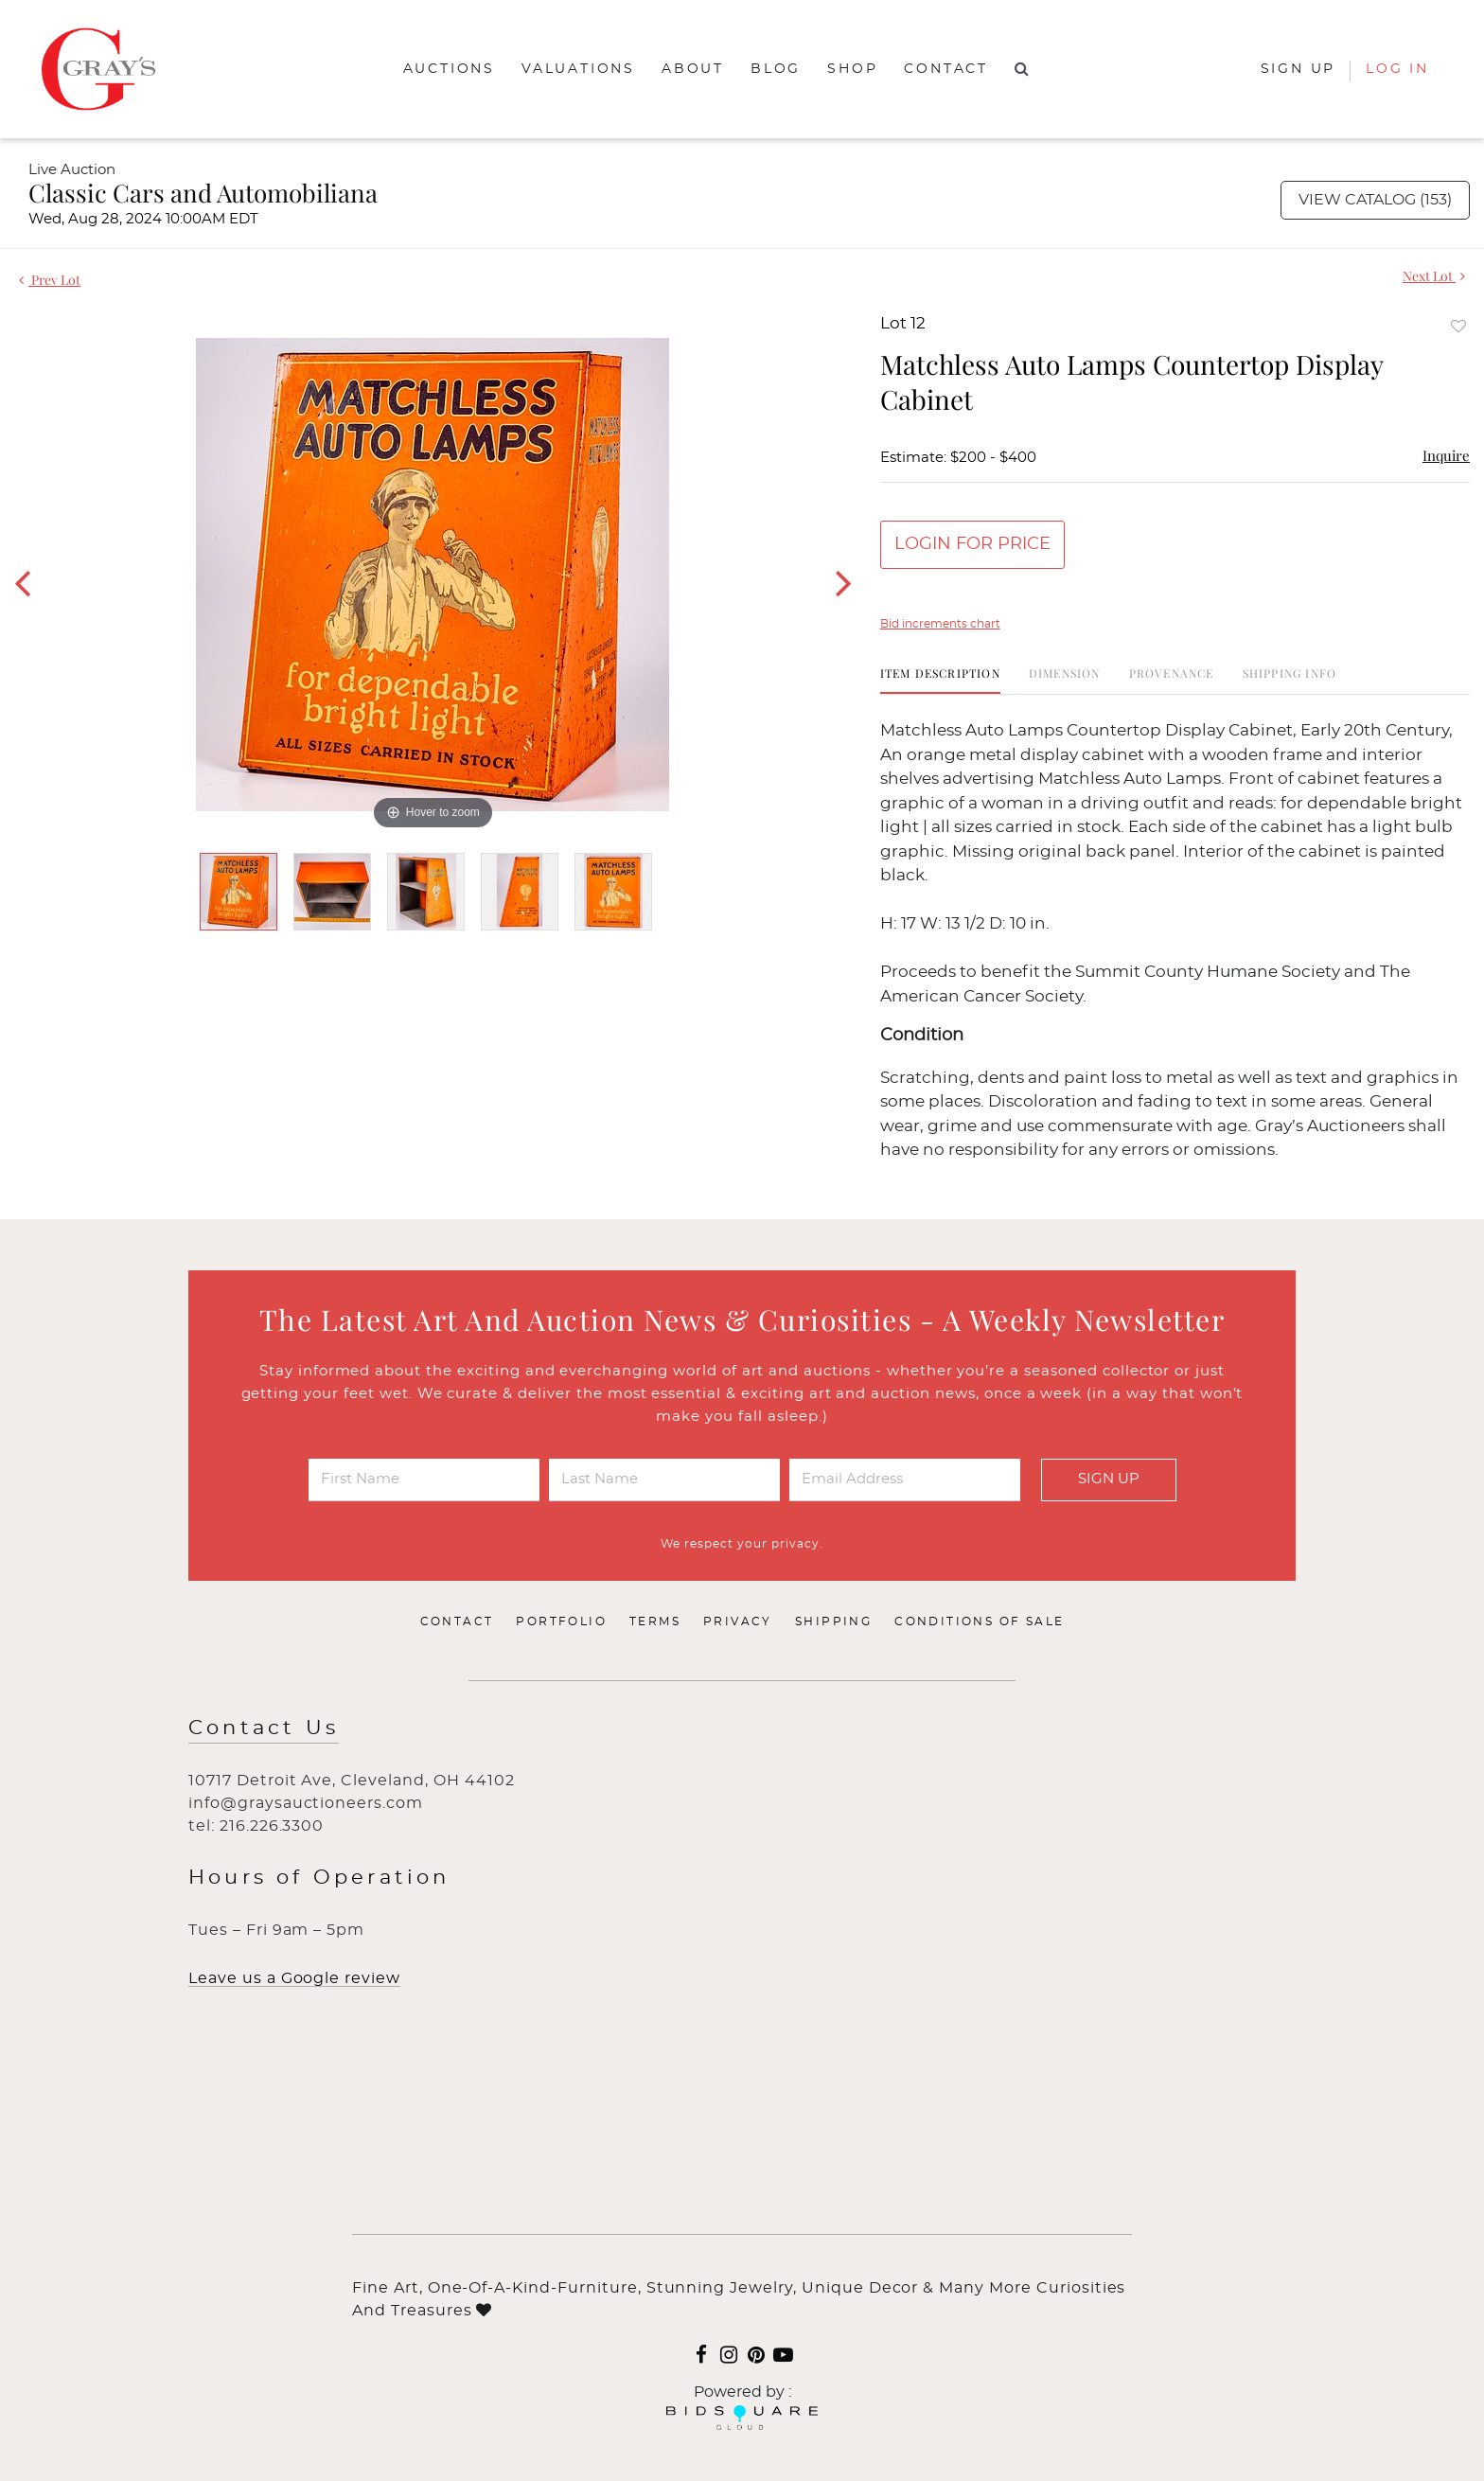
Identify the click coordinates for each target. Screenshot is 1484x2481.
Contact (946, 69)
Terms (654, 1621)
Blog (776, 69)
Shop (852, 69)
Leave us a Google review (294, 1978)
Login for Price (972, 544)
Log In (1397, 69)
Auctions (449, 69)
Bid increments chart (940, 623)
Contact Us (263, 1728)
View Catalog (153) (1375, 199)
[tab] (940, 680)
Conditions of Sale (979, 1621)
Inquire (1446, 455)
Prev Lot (49, 280)
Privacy (737, 1621)
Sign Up (1109, 1479)
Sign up (1298, 69)
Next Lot (1434, 276)
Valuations (578, 69)
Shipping (833, 1621)
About (693, 69)
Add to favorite (1458, 326)
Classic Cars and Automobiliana (203, 192)
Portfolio (561, 1621)
